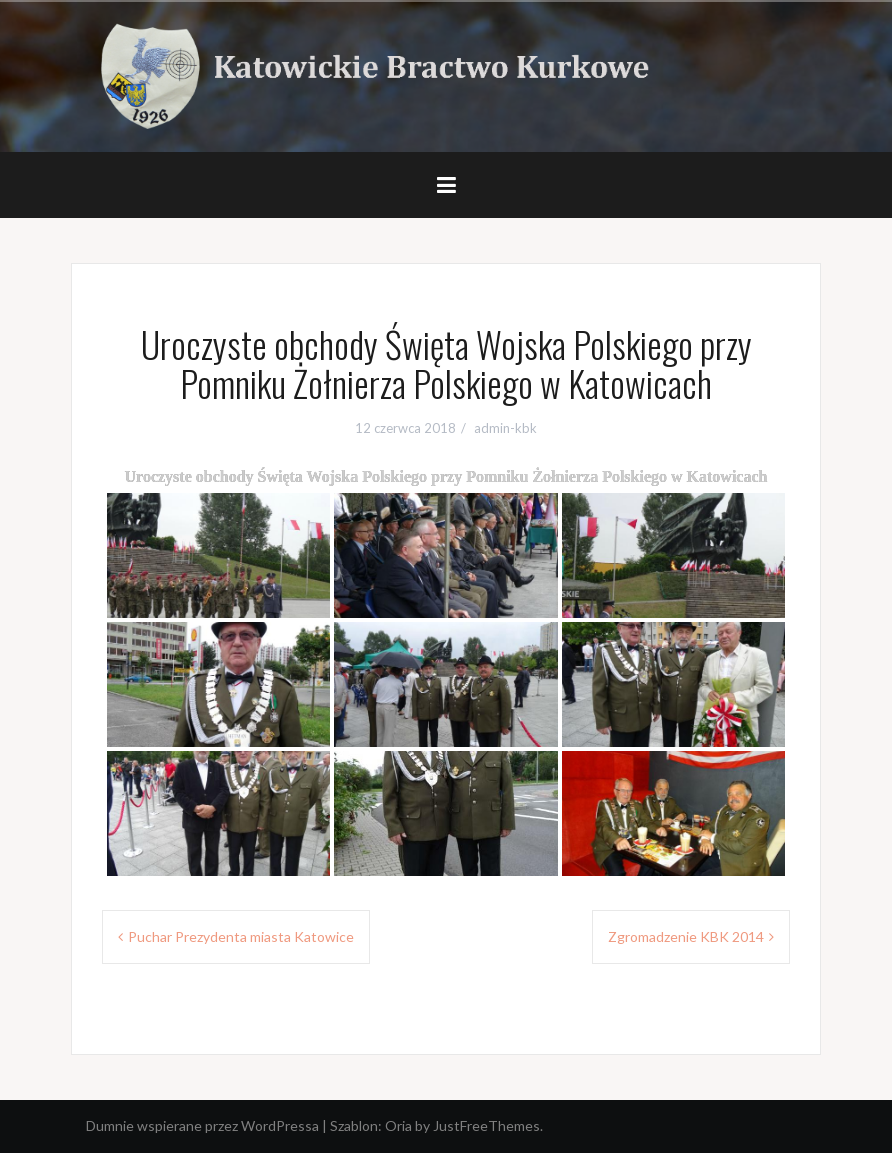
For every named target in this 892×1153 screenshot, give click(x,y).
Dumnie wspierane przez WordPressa (202, 1125)
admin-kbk (505, 428)
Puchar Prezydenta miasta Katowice (241, 936)
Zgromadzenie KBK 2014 (686, 936)
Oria (398, 1125)
